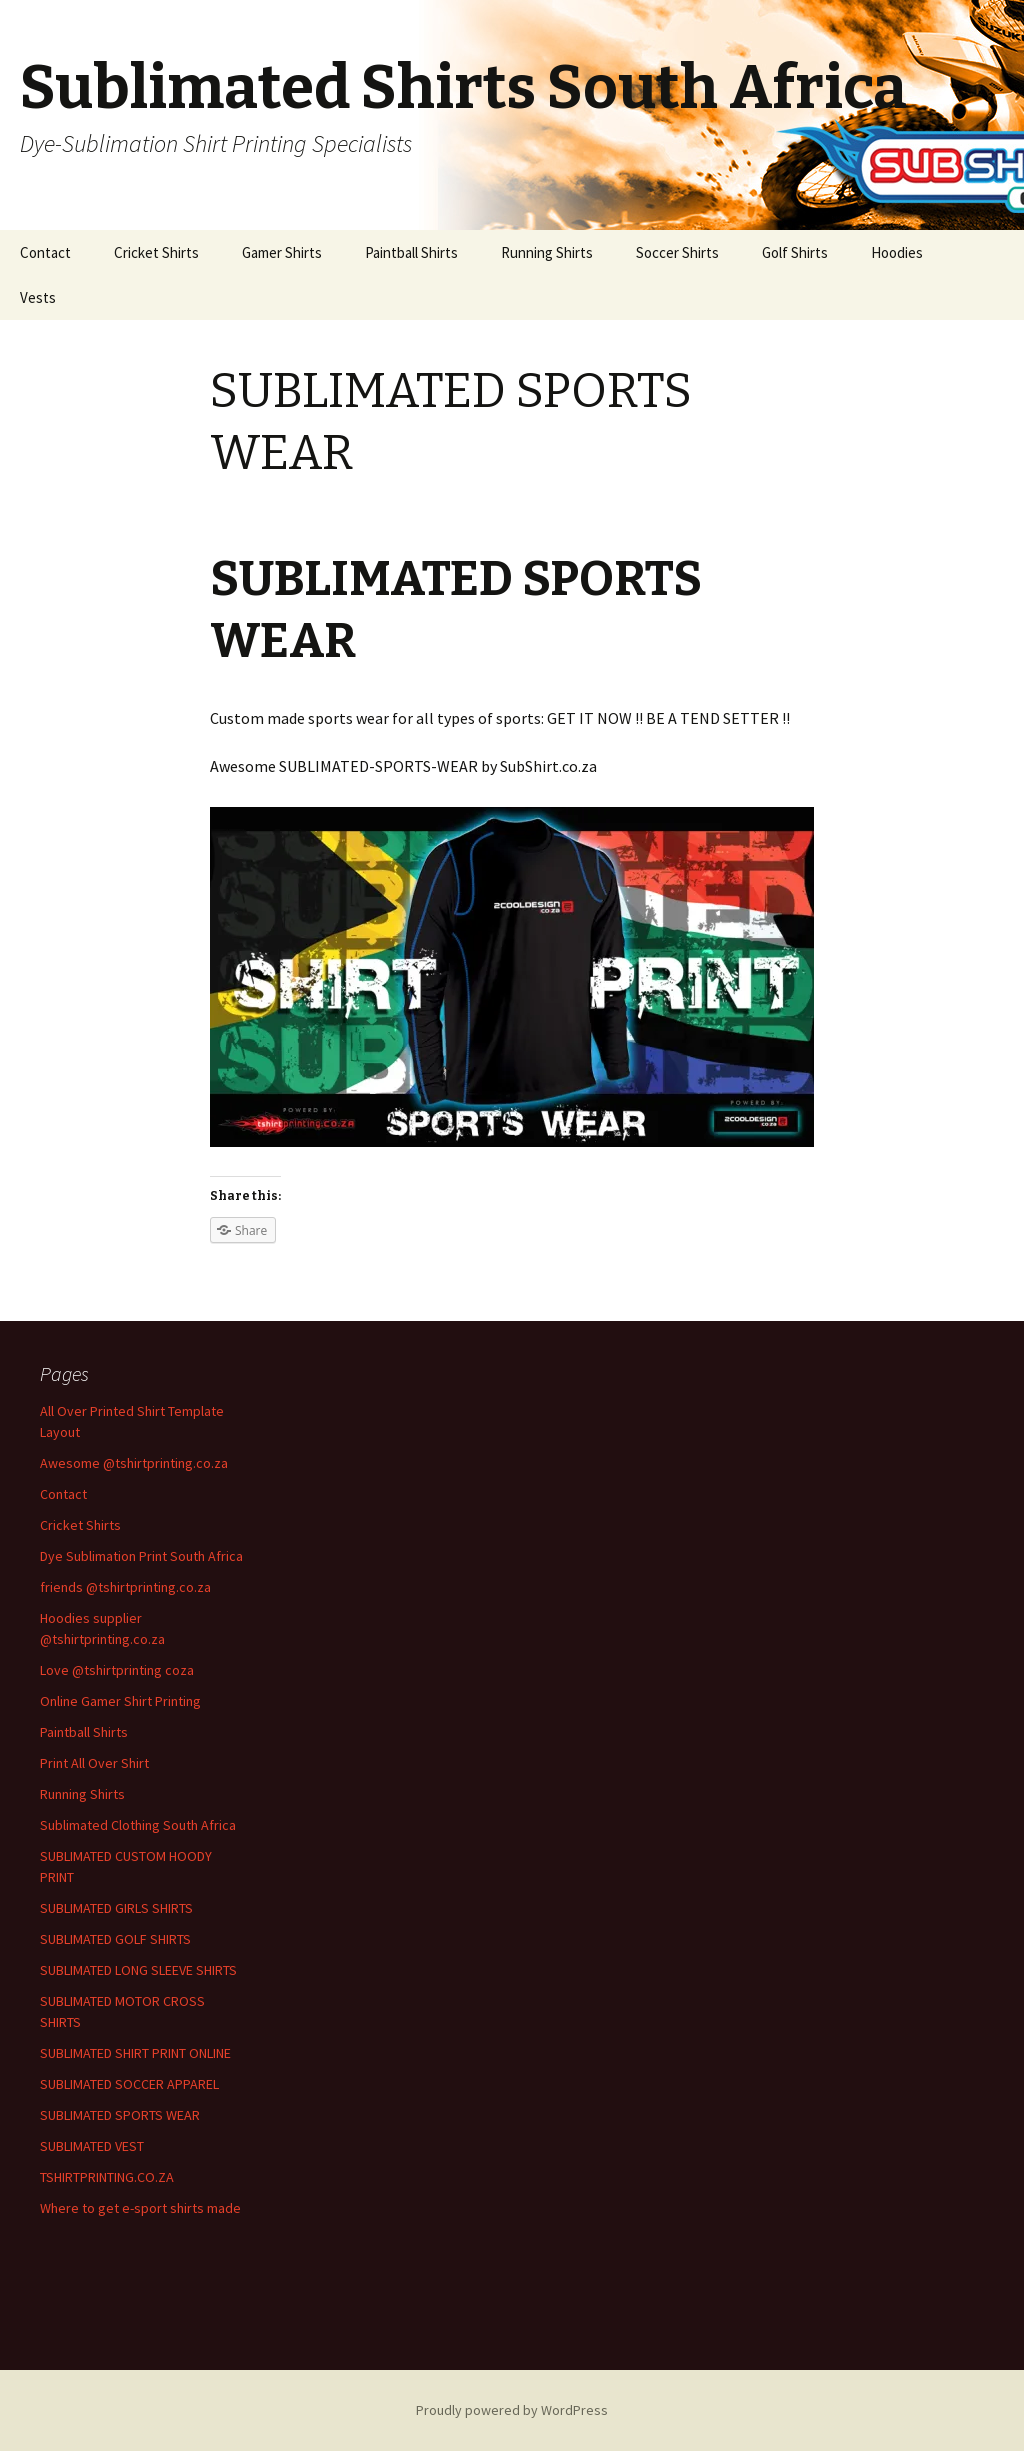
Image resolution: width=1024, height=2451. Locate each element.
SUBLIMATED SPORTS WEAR (120, 2115)
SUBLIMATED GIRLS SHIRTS (116, 1908)
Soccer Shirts (677, 252)
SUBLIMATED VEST (92, 2146)
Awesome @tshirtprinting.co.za (134, 1463)
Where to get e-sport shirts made (140, 2208)
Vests (38, 297)
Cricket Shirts (156, 252)
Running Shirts (547, 252)
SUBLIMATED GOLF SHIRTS (115, 1939)
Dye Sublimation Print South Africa (141, 1556)
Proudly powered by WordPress (512, 2410)
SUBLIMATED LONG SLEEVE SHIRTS (138, 1970)
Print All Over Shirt (94, 1763)
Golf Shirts (795, 252)
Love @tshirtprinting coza (117, 1670)
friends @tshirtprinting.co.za (125, 1587)
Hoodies (897, 252)
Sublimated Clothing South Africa (138, 1825)
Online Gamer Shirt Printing (120, 1701)
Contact (45, 252)
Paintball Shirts (411, 252)
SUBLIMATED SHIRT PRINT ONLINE (135, 2053)
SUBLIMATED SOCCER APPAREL (129, 2084)
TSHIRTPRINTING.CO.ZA (107, 2177)
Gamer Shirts (282, 252)
